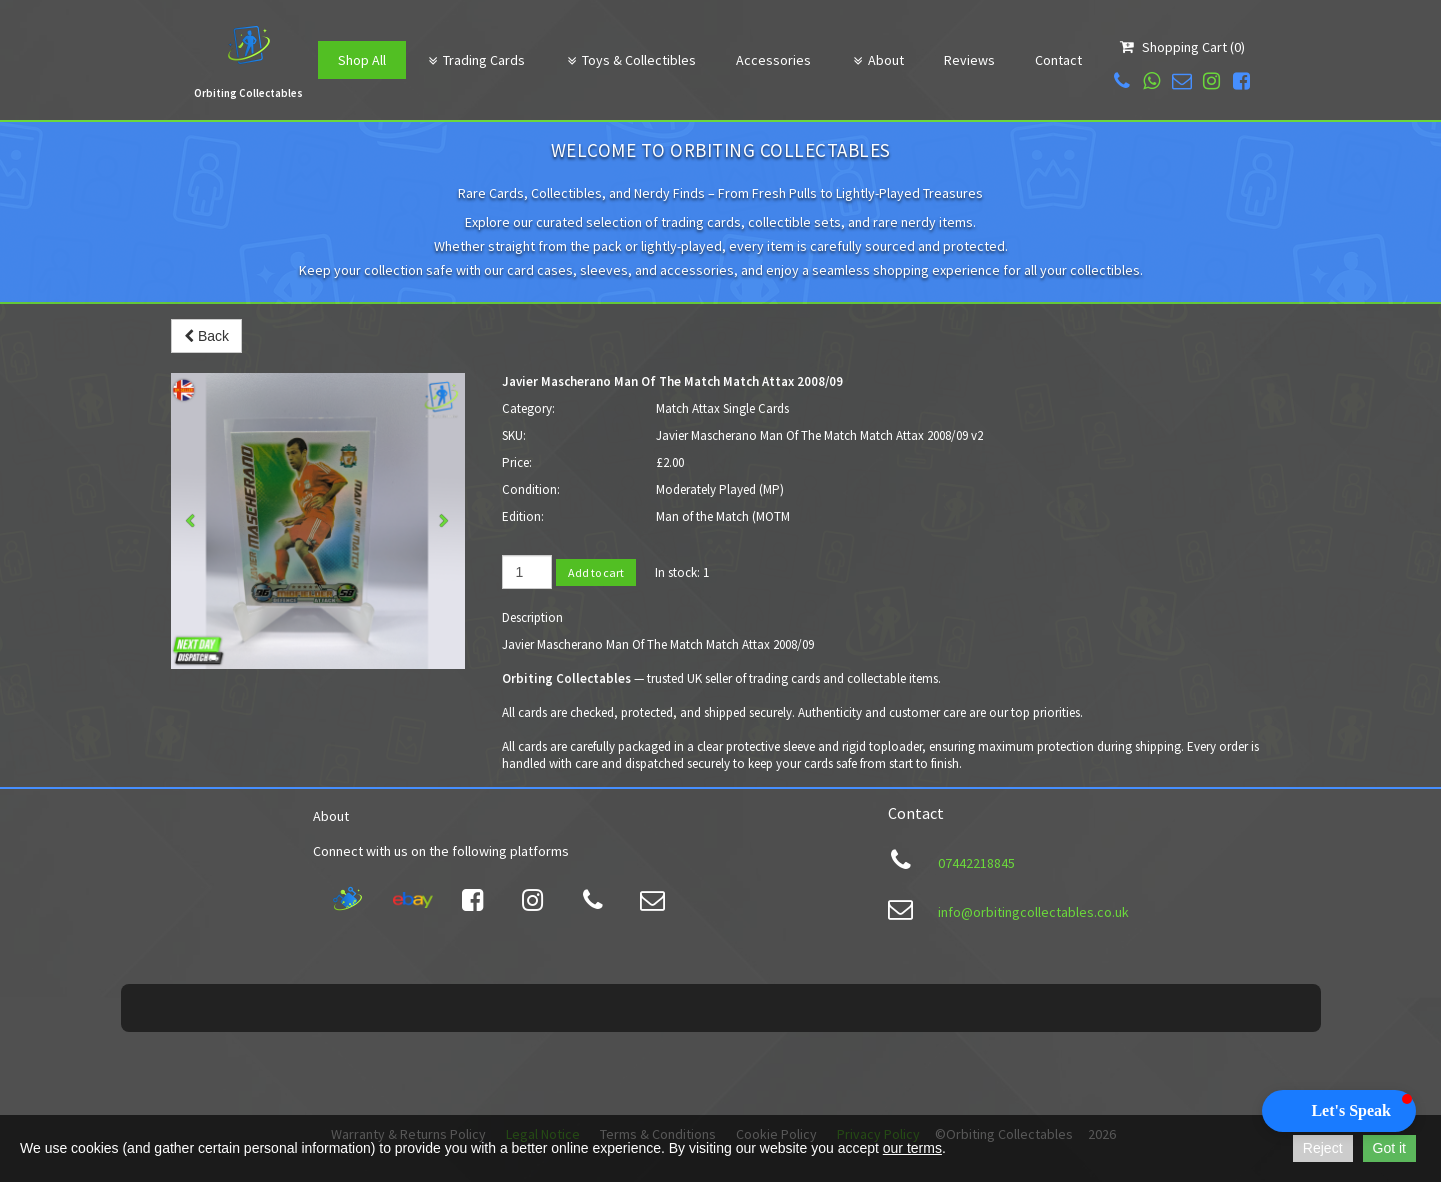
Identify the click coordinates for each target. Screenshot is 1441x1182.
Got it (1389, 1148)
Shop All (362, 60)
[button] (1339, 1111)
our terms (912, 1148)
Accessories (773, 60)
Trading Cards (475, 60)
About (877, 60)
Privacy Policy (878, 1090)
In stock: (677, 572)
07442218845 (976, 863)
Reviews (969, 60)
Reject (1323, 1148)
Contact (1058, 60)
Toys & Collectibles (630, 60)
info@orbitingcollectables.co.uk (1033, 912)
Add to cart (596, 572)
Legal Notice (543, 1090)
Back (206, 336)
